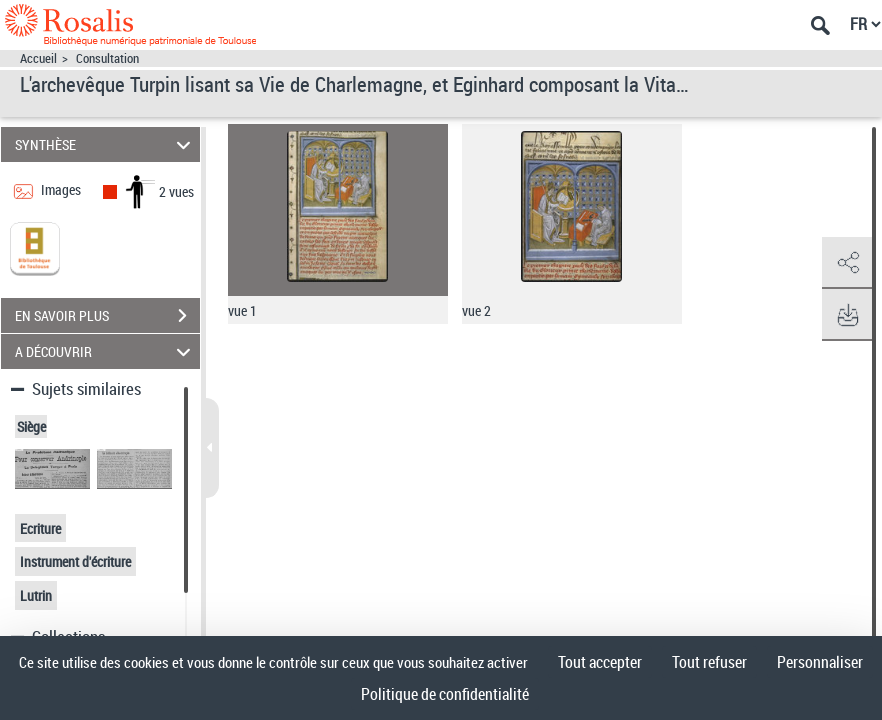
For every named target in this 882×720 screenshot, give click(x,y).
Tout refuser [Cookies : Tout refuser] (709, 662)
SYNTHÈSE (105, 144)
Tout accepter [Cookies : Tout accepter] (600, 662)
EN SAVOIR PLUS (107, 316)
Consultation (107, 58)
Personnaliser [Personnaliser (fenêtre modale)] (820, 662)
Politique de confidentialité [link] (445, 694)
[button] (847, 263)
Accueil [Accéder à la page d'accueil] (38, 58)
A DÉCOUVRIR (105, 351)
